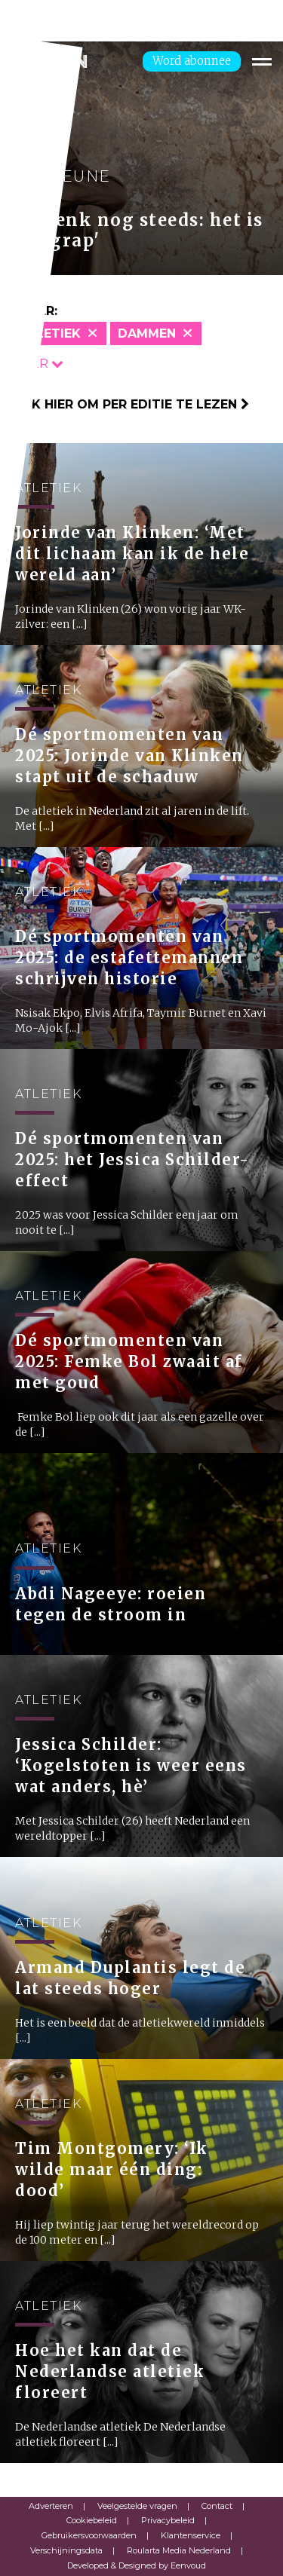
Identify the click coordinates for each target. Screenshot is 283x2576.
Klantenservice (190, 2535)
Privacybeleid (168, 2520)
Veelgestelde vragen (137, 2506)
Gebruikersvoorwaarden (89, 2535)
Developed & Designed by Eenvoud (136, 2565)
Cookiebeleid (91, 2520)
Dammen (147, 333)
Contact (216, 2506)
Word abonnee (191, 61)
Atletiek (50, 333)
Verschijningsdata (66, 2550)
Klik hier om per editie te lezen (130, 404)
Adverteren (51, 2506)
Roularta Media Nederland (179, 2550)
